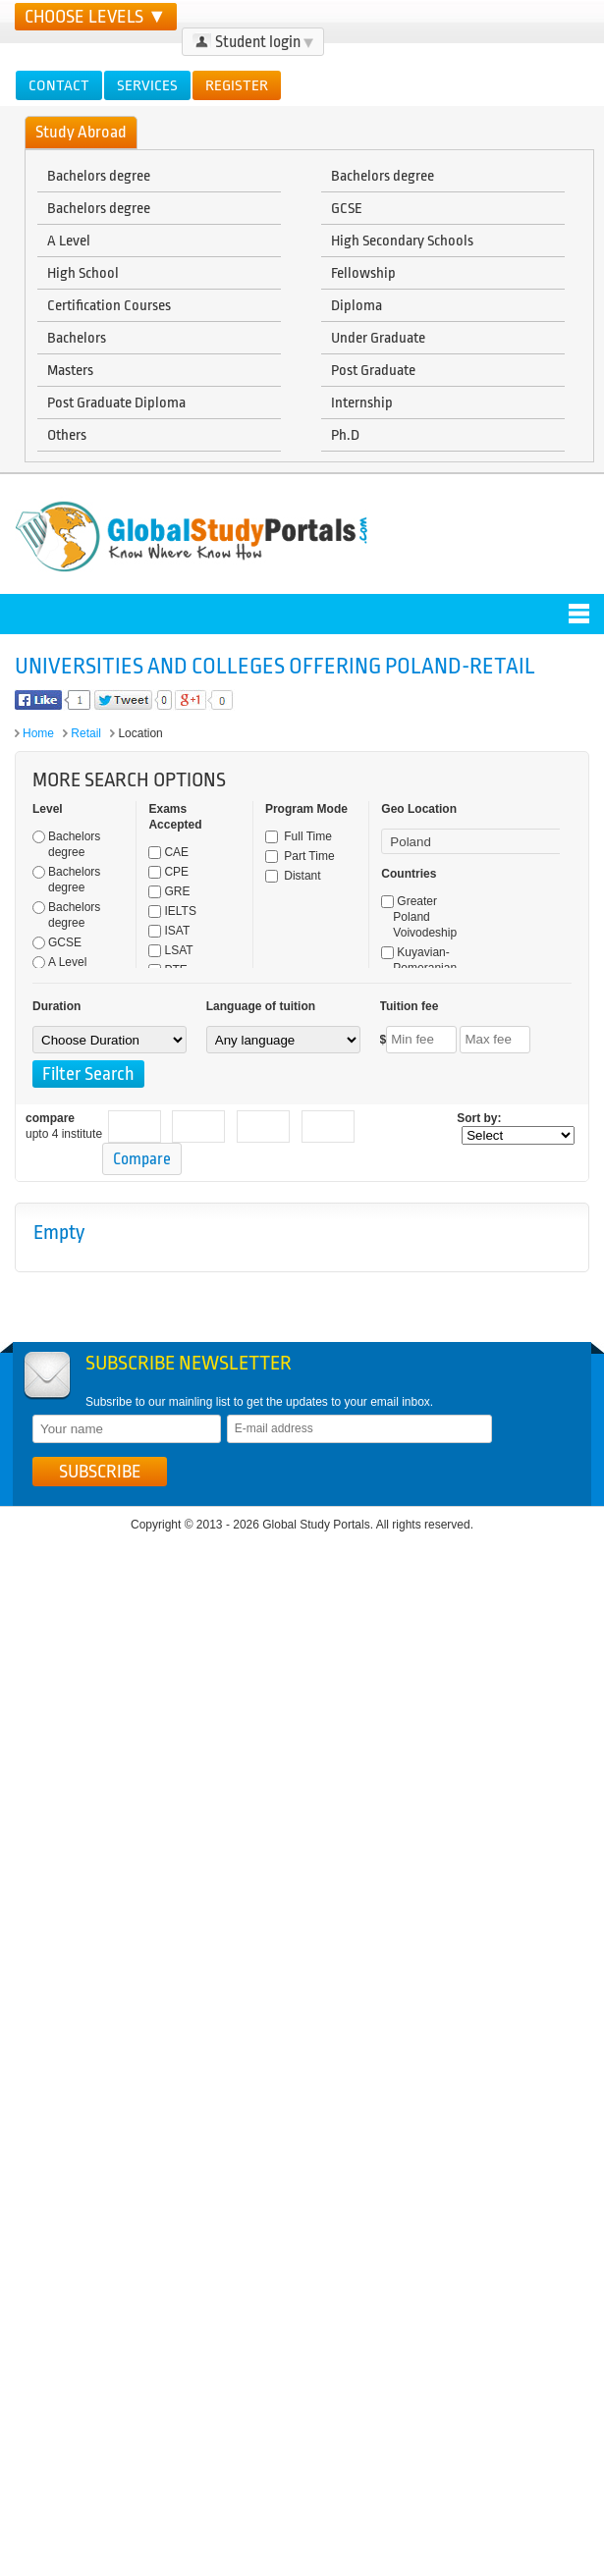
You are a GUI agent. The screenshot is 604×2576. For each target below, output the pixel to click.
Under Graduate (378, 338)
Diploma (356, 305)
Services (147, 85)
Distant (293, 876)
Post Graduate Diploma (116, 402)
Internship (362, 402)
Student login (252, 41)
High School (83, 273)
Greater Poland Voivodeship (419, 916)
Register (236, 85)
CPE (168, 872)
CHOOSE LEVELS (96, 16)
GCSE (346, 208)
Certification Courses (109, 305)
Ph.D (345, 435)
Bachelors (76, 338)
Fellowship (363, 273)
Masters (70, 370)
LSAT (170, 950)
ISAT (169, 931)
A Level (68, 240)
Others (66, 435)
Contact (58, 85)
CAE (168, 852)
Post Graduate (373, 370)
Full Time (298, 836)
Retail (86, 733)
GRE (169, 891)
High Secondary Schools (402, 240)
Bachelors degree (98, 176)
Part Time (300, 856)
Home (38, 733)
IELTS (171, 911)
